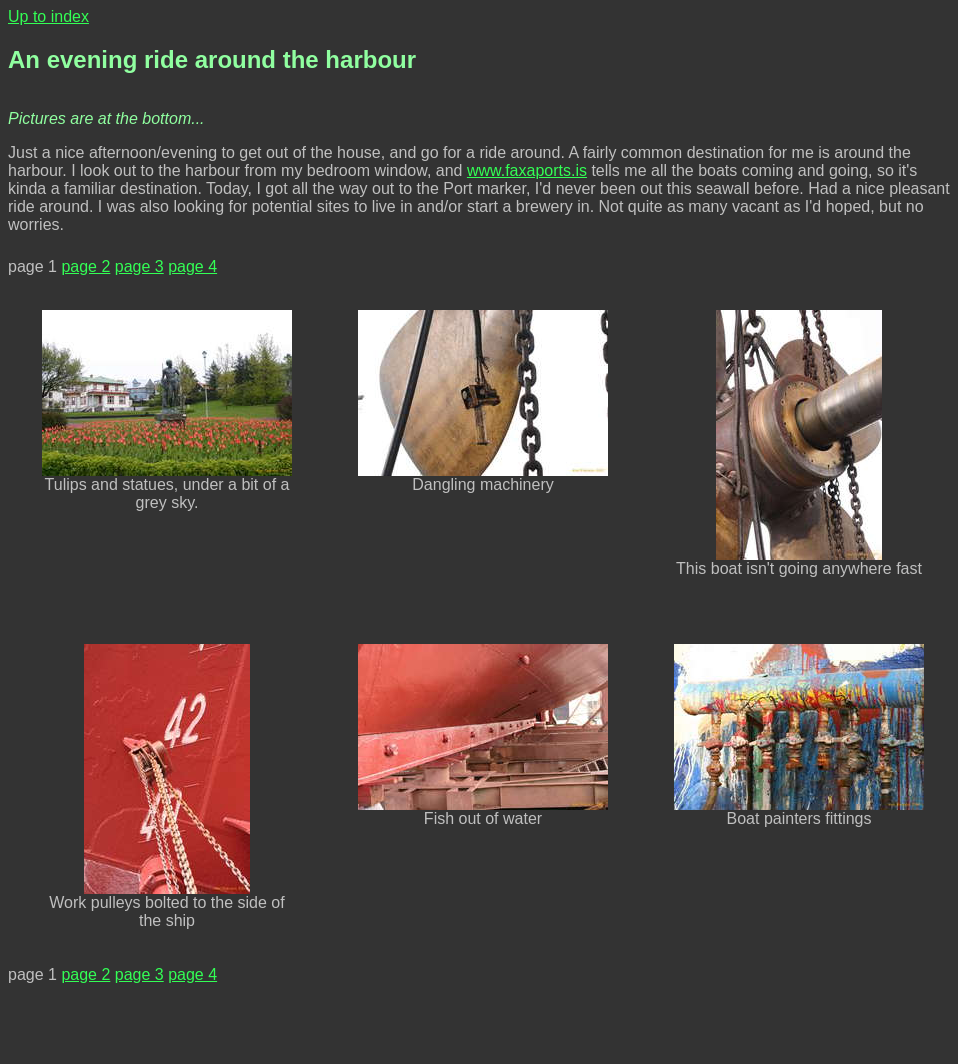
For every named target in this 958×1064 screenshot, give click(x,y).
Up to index (48, 16)
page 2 (85, 266)
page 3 (139, 266)
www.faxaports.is (527, 170)
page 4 (192, 266)
